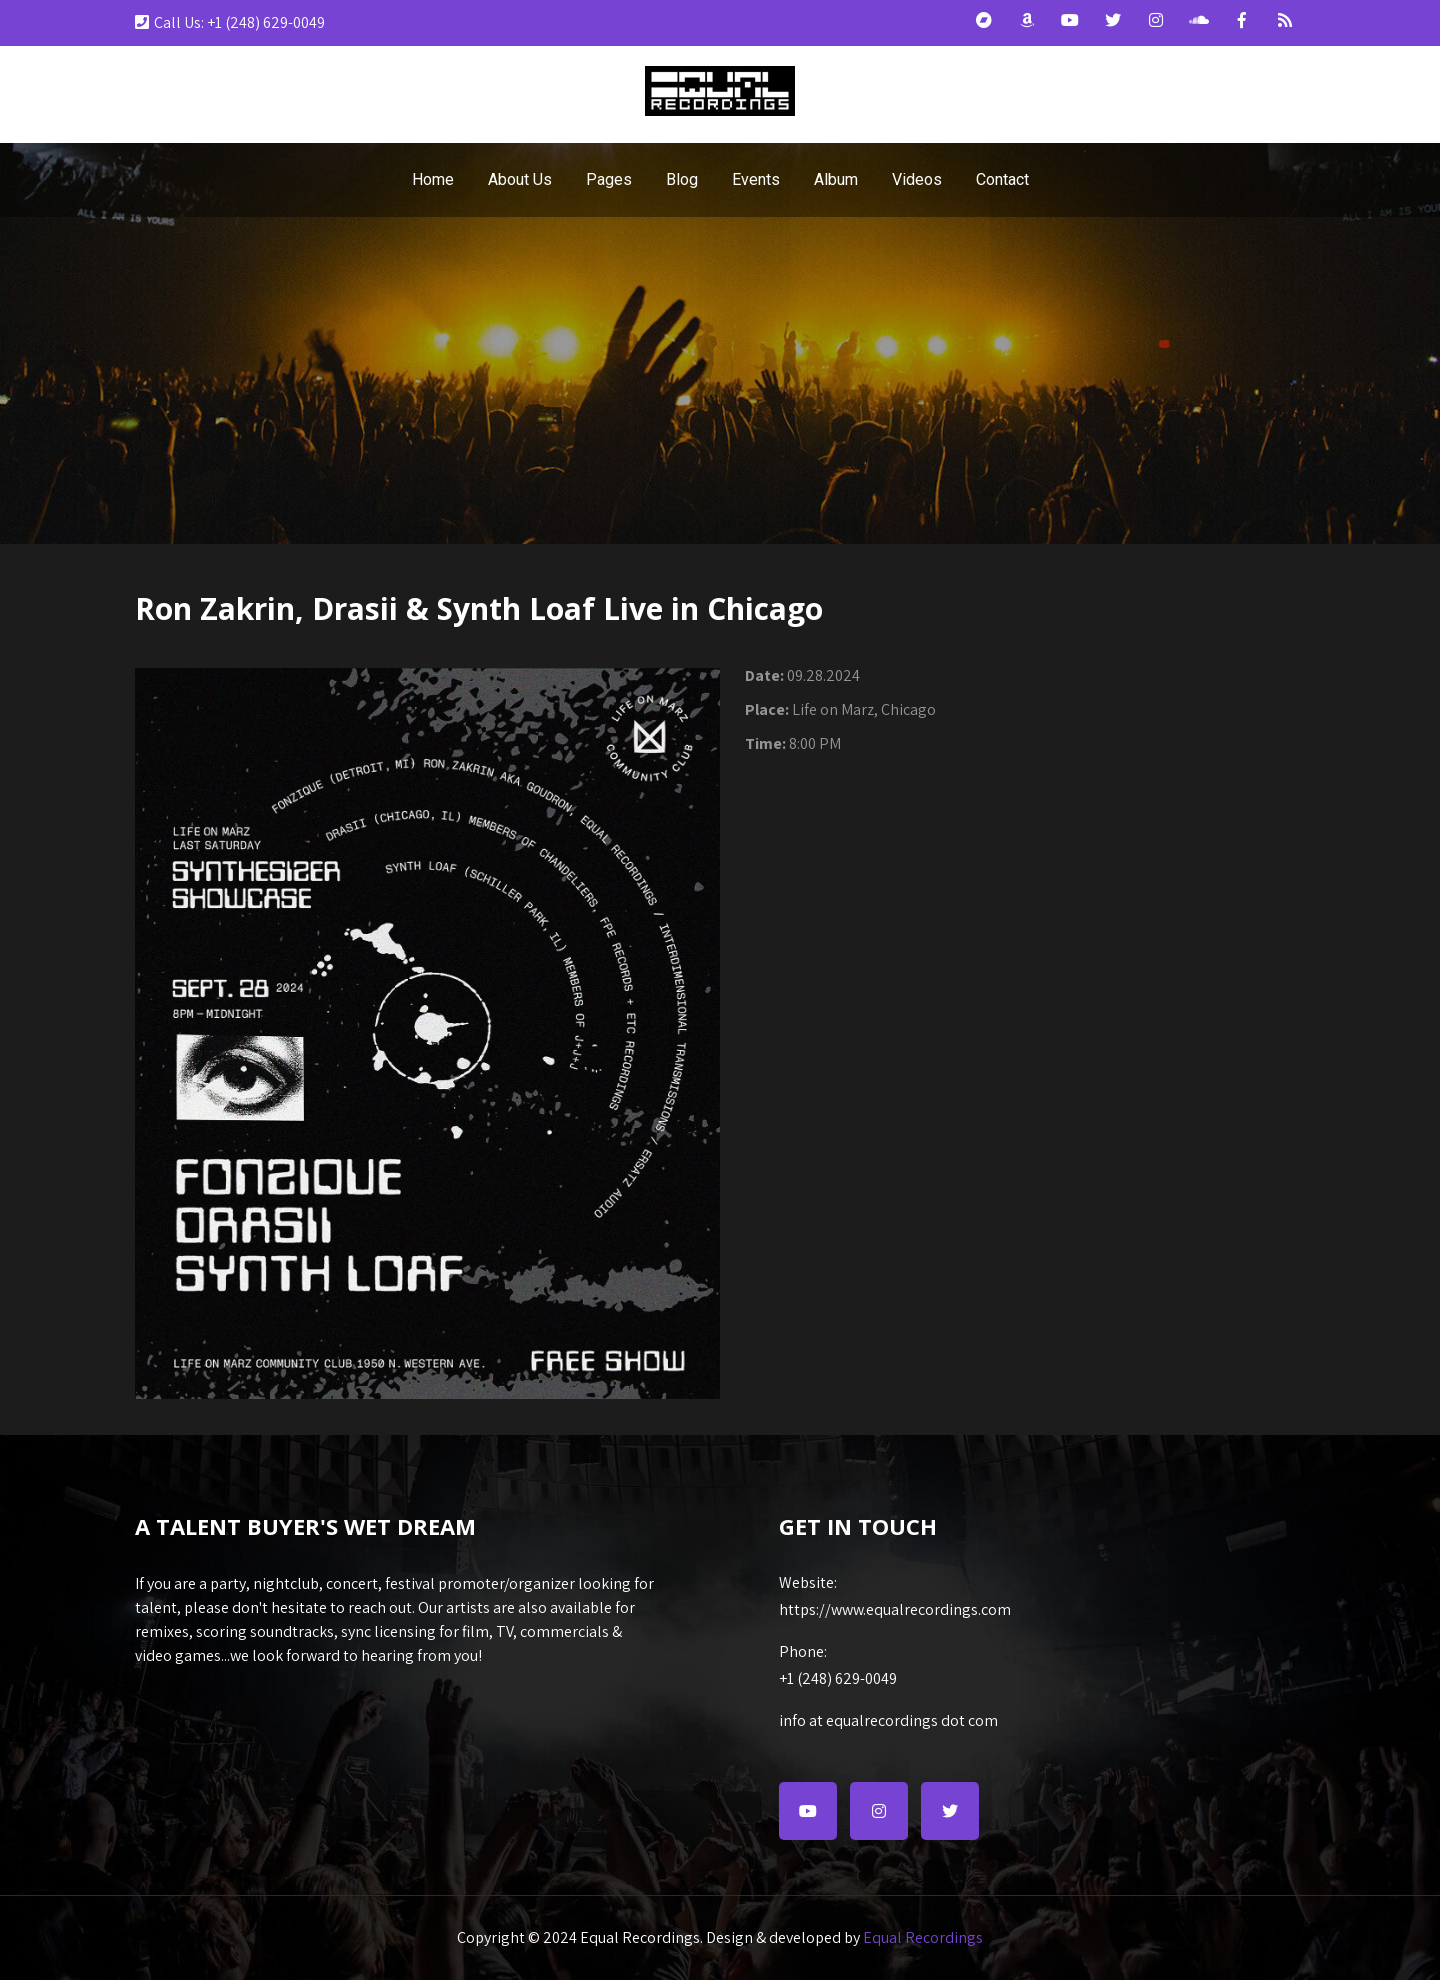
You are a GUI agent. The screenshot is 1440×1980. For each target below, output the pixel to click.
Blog (682, 179)
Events (756, 179)
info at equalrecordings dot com (888, 1720)
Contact (1002, 179)
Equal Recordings (923, 1937)
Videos (917, 179)
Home (433, 179)
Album (836, 179)
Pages (609, 179)
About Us (520, 179)
